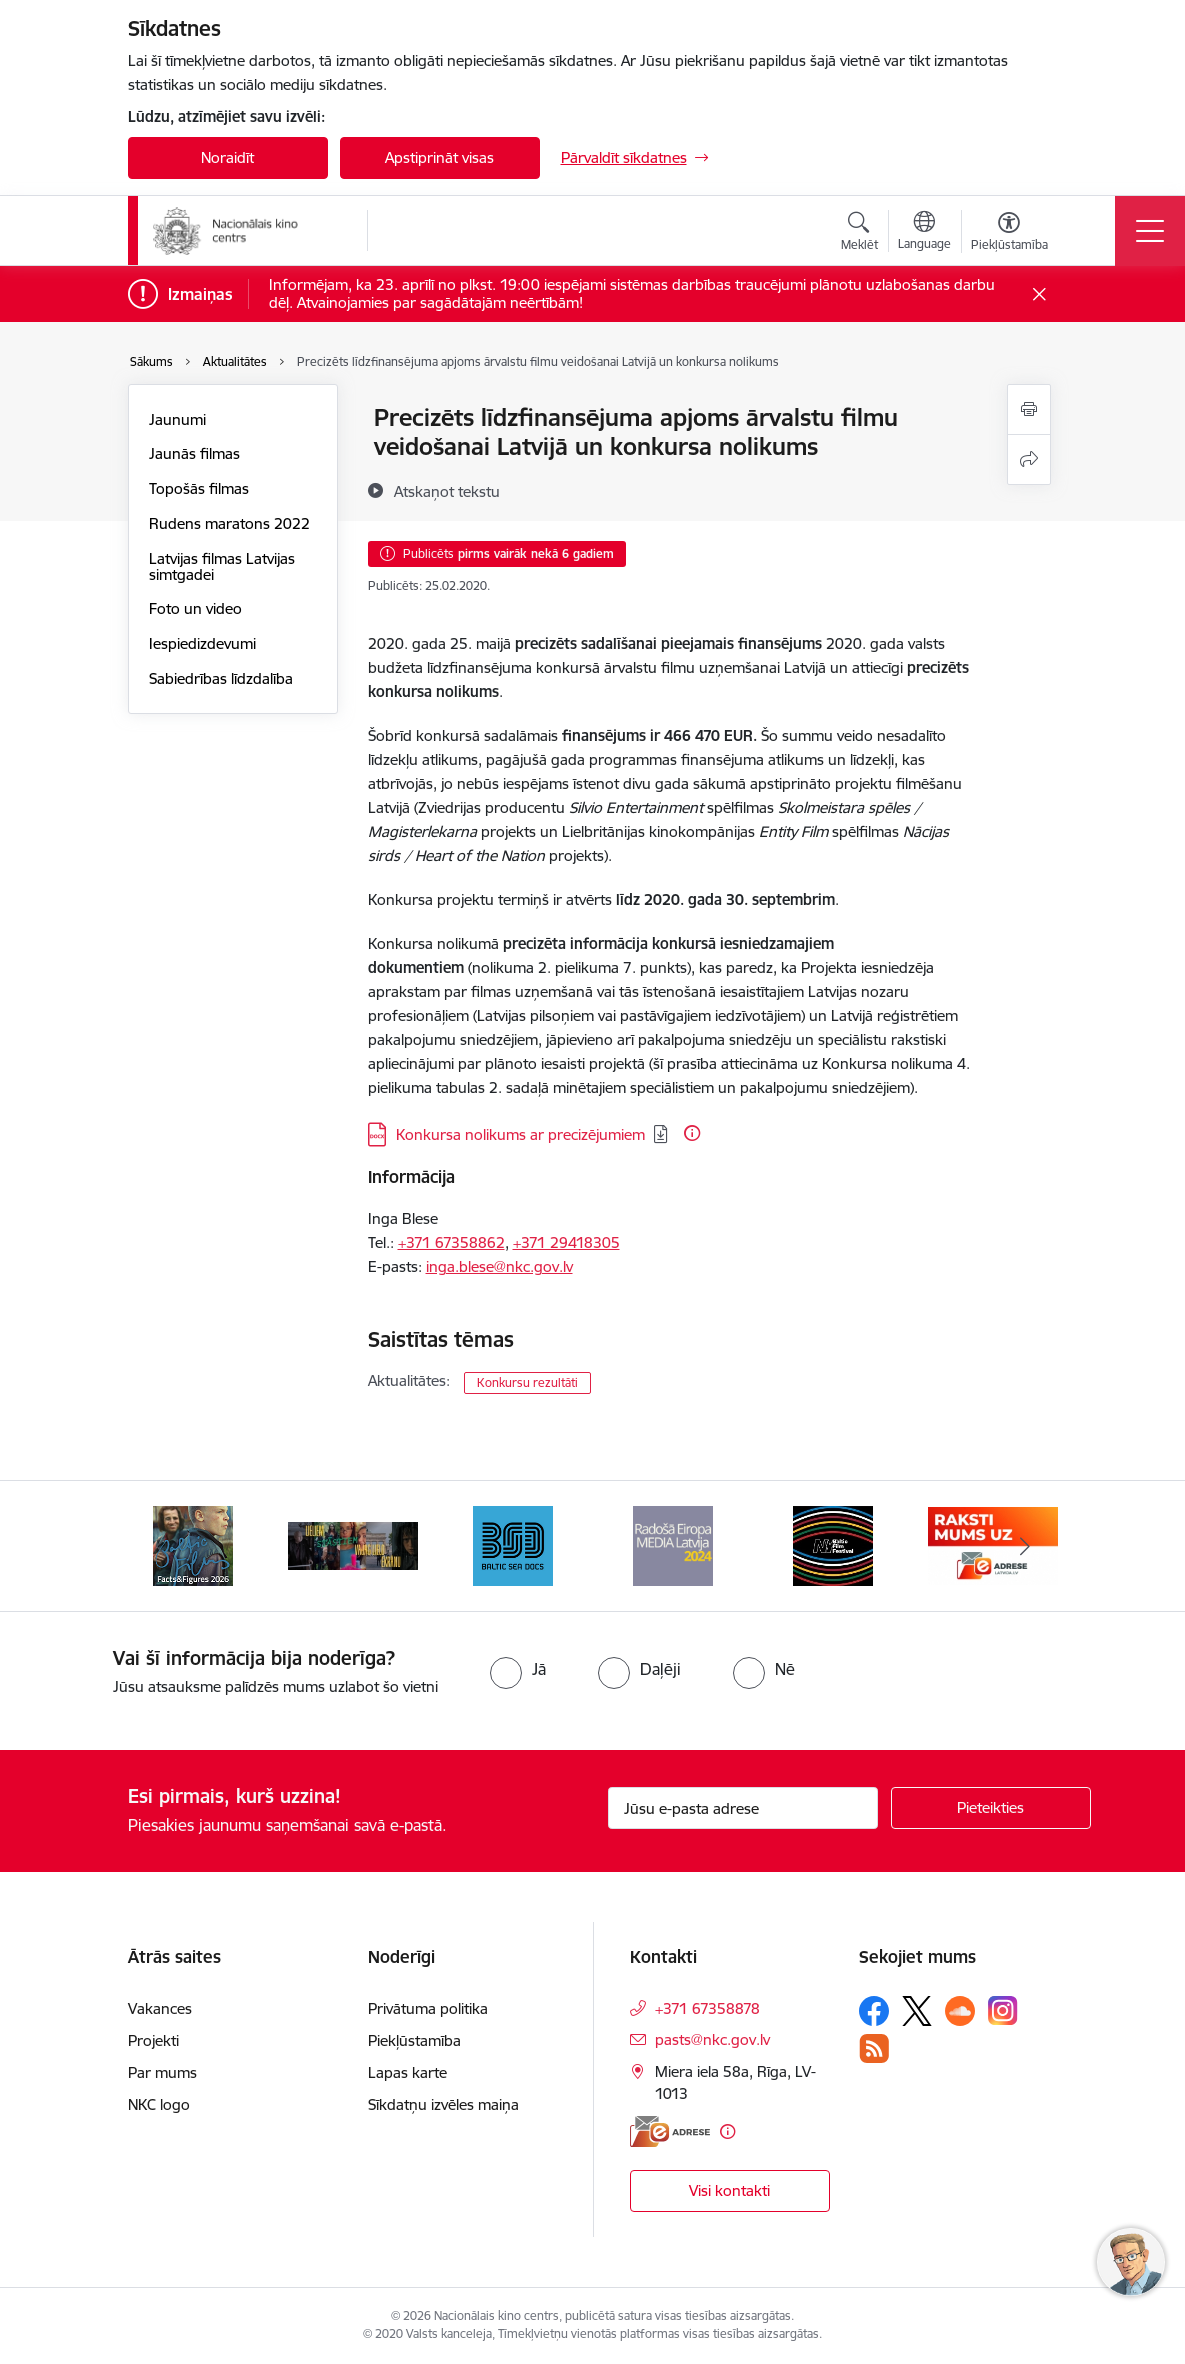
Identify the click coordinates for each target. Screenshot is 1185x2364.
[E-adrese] (670, 2131)
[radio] (518, 1669)
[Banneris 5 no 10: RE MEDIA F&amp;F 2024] (673, 1544)
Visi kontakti (729, 2190)
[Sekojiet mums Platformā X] (917, 2011)
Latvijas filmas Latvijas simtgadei (222, 566)
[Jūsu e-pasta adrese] (743, 1808)
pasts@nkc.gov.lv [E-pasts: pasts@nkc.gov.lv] (712, 2039)
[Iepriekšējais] (161, 1546)
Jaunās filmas (194, 453)
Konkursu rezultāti (527, 1382)
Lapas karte (407, 2072)
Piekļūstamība (414, 2040)
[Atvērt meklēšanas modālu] (859, 234)
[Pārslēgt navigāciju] (1150, 231)
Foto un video (195, 608)
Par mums (162, 2072)
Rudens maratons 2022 (229, 523)
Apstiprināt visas (439, 157)
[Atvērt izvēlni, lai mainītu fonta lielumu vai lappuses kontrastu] (1009, 234)
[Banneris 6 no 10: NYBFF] (833, 1544)
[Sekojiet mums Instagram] (1003, 2010)
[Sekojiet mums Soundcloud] (960, 2011)
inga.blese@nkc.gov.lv (499, 1266)
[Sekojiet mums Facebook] (874, 2011)
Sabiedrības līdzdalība (221, 678)
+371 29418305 (566, 1242)
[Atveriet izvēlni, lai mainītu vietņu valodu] (924, 233)
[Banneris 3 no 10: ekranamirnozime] (353, 1544)
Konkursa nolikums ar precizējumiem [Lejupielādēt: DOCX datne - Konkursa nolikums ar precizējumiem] (520, 1134)
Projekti (153, 2040)
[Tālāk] (1025, 1546)
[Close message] (1038, 294)
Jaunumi (177, 419)
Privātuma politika (428, 2008)
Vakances (160, 2008)
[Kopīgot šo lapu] (1029, 459)
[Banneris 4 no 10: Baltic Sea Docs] (513, 1544)
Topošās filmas (199, 488)
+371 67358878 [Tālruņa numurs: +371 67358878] (707, 2008)
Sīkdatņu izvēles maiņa (443, 2104)
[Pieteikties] (991, 1808)
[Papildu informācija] (692, 1133)
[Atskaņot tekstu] (447, 491)
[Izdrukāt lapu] (1029, 409)
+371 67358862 (451, 1242)
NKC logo (159, 2104)
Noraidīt (227, 157)
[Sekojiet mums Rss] (874, 2048)
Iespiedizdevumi (202, 643)
